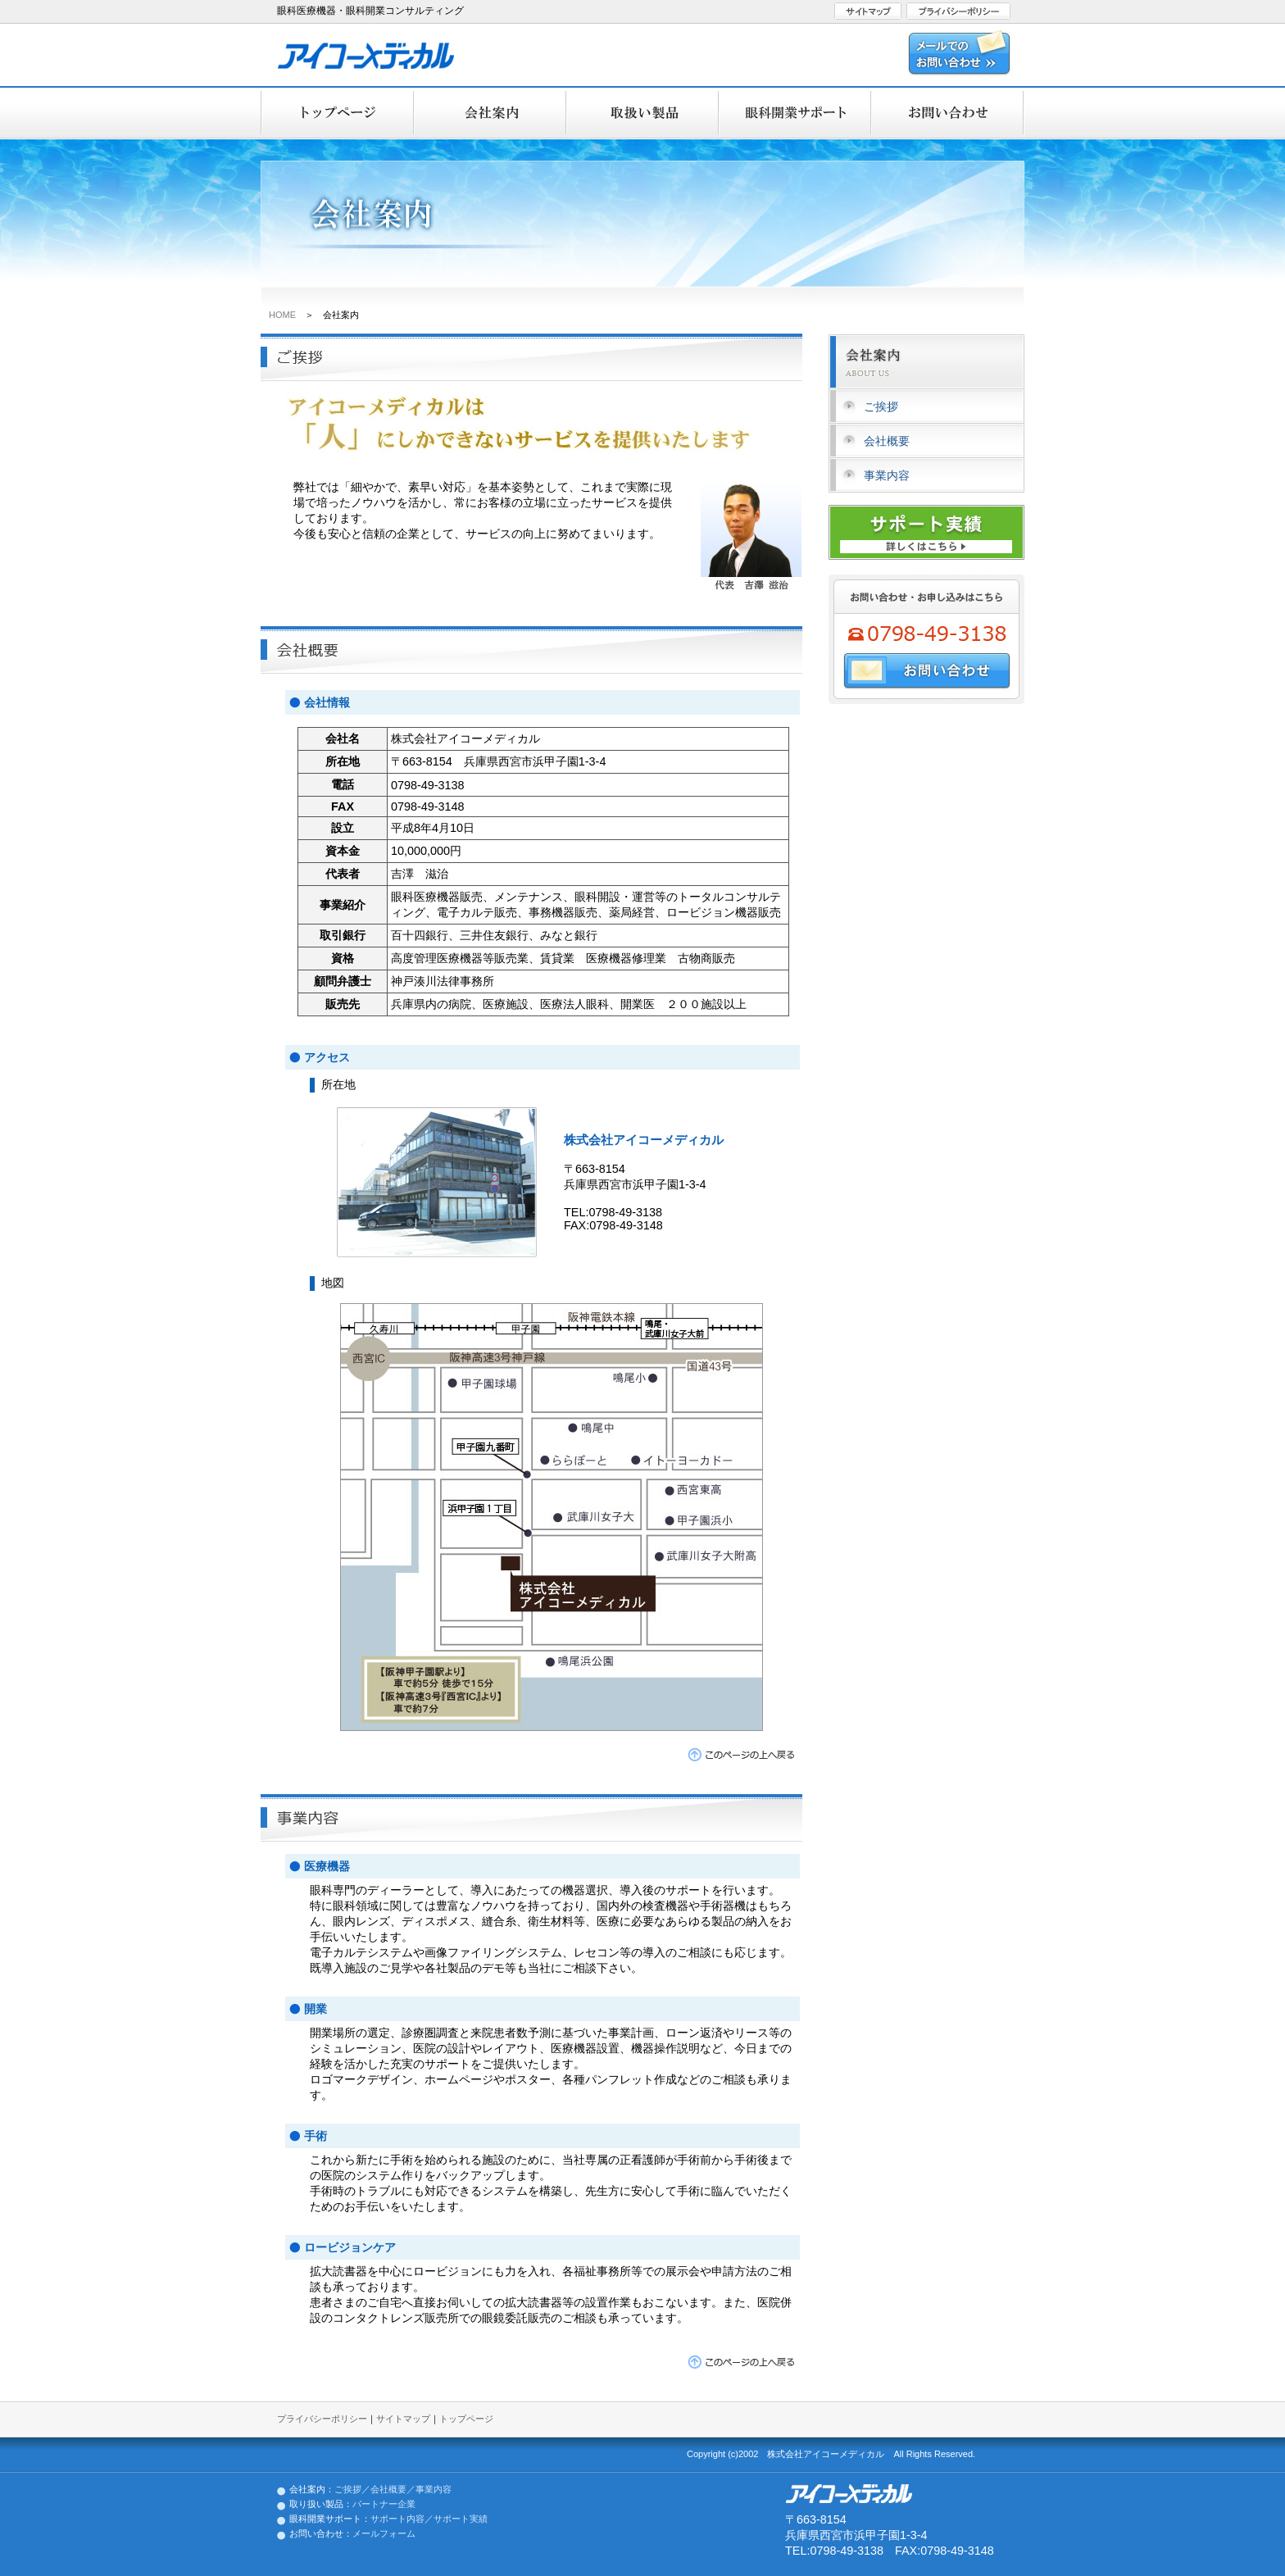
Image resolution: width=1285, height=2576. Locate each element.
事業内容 (887, 475)
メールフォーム (383, 2533)
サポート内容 (397, 2519)
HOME (282, 315)
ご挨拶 (881, 406)
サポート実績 (461, 2519)
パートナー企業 (383, 2504)
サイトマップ (403, 2419)
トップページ (466, 2419)
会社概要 (887, 441)
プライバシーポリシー (322, 2419)
